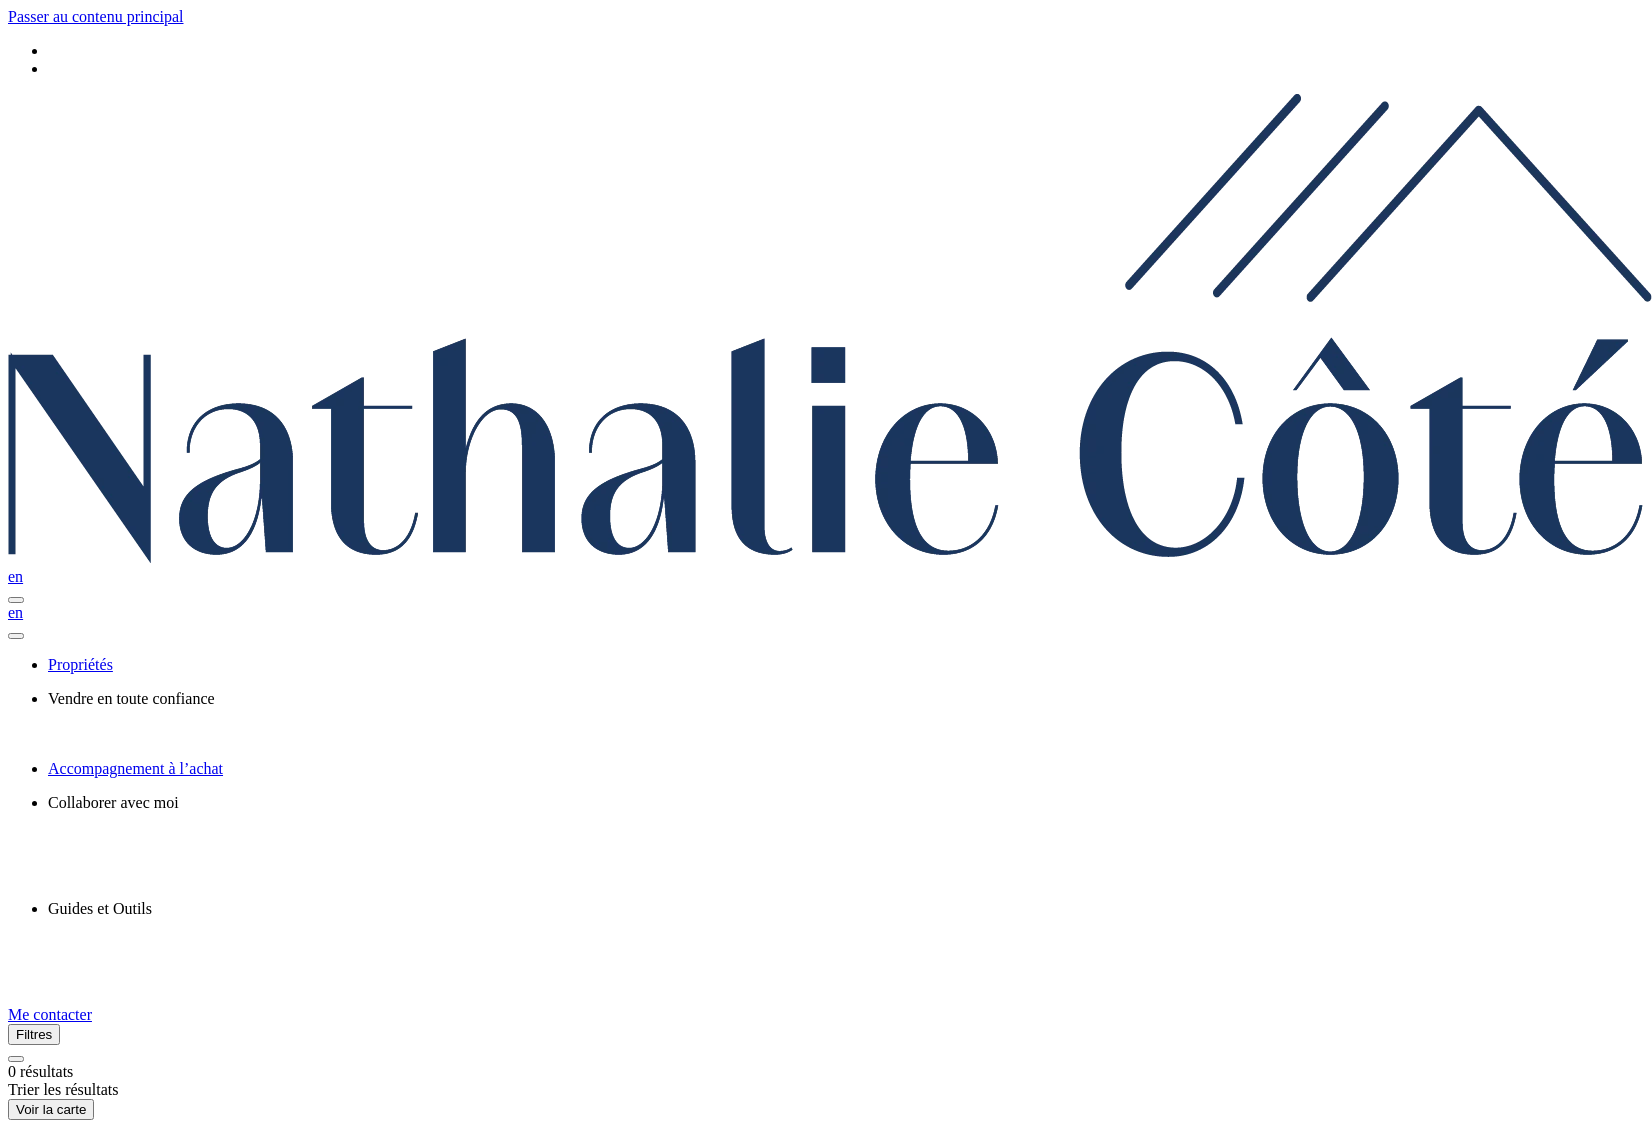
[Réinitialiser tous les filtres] (16, 1059)
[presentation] (846, 699)
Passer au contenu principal (96, 16)
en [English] (15, 576)
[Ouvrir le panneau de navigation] (16, 600)
